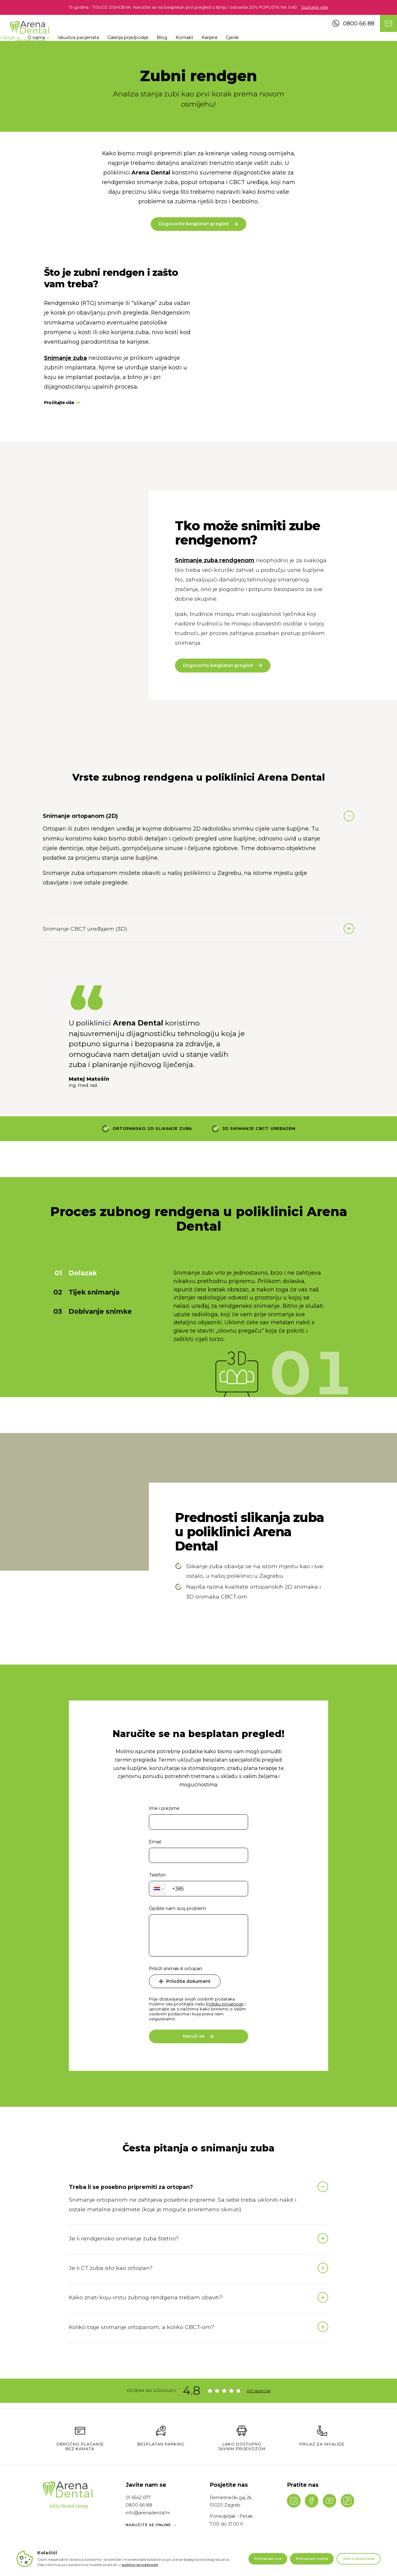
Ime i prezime (164, 2021)
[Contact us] (388, 23)
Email (155, 2055)
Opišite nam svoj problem (177, 2121)
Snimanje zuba (65, 363)
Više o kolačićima (358, 2558)
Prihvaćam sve (267, 2558)
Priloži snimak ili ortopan (175, 2182)
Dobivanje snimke (100, 1399)
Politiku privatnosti (224, 2217)
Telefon (157, 2088)
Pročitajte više (62, 408)
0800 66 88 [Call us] (353, 23)
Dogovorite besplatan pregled (198, 229)
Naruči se (198, 2249)
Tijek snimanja (94, 1380)
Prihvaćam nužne (312, 2558)
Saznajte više (314, 7)
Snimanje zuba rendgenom (214, 648)
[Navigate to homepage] (29, 31)
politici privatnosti (140, 2565)
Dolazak (83, 1361)
